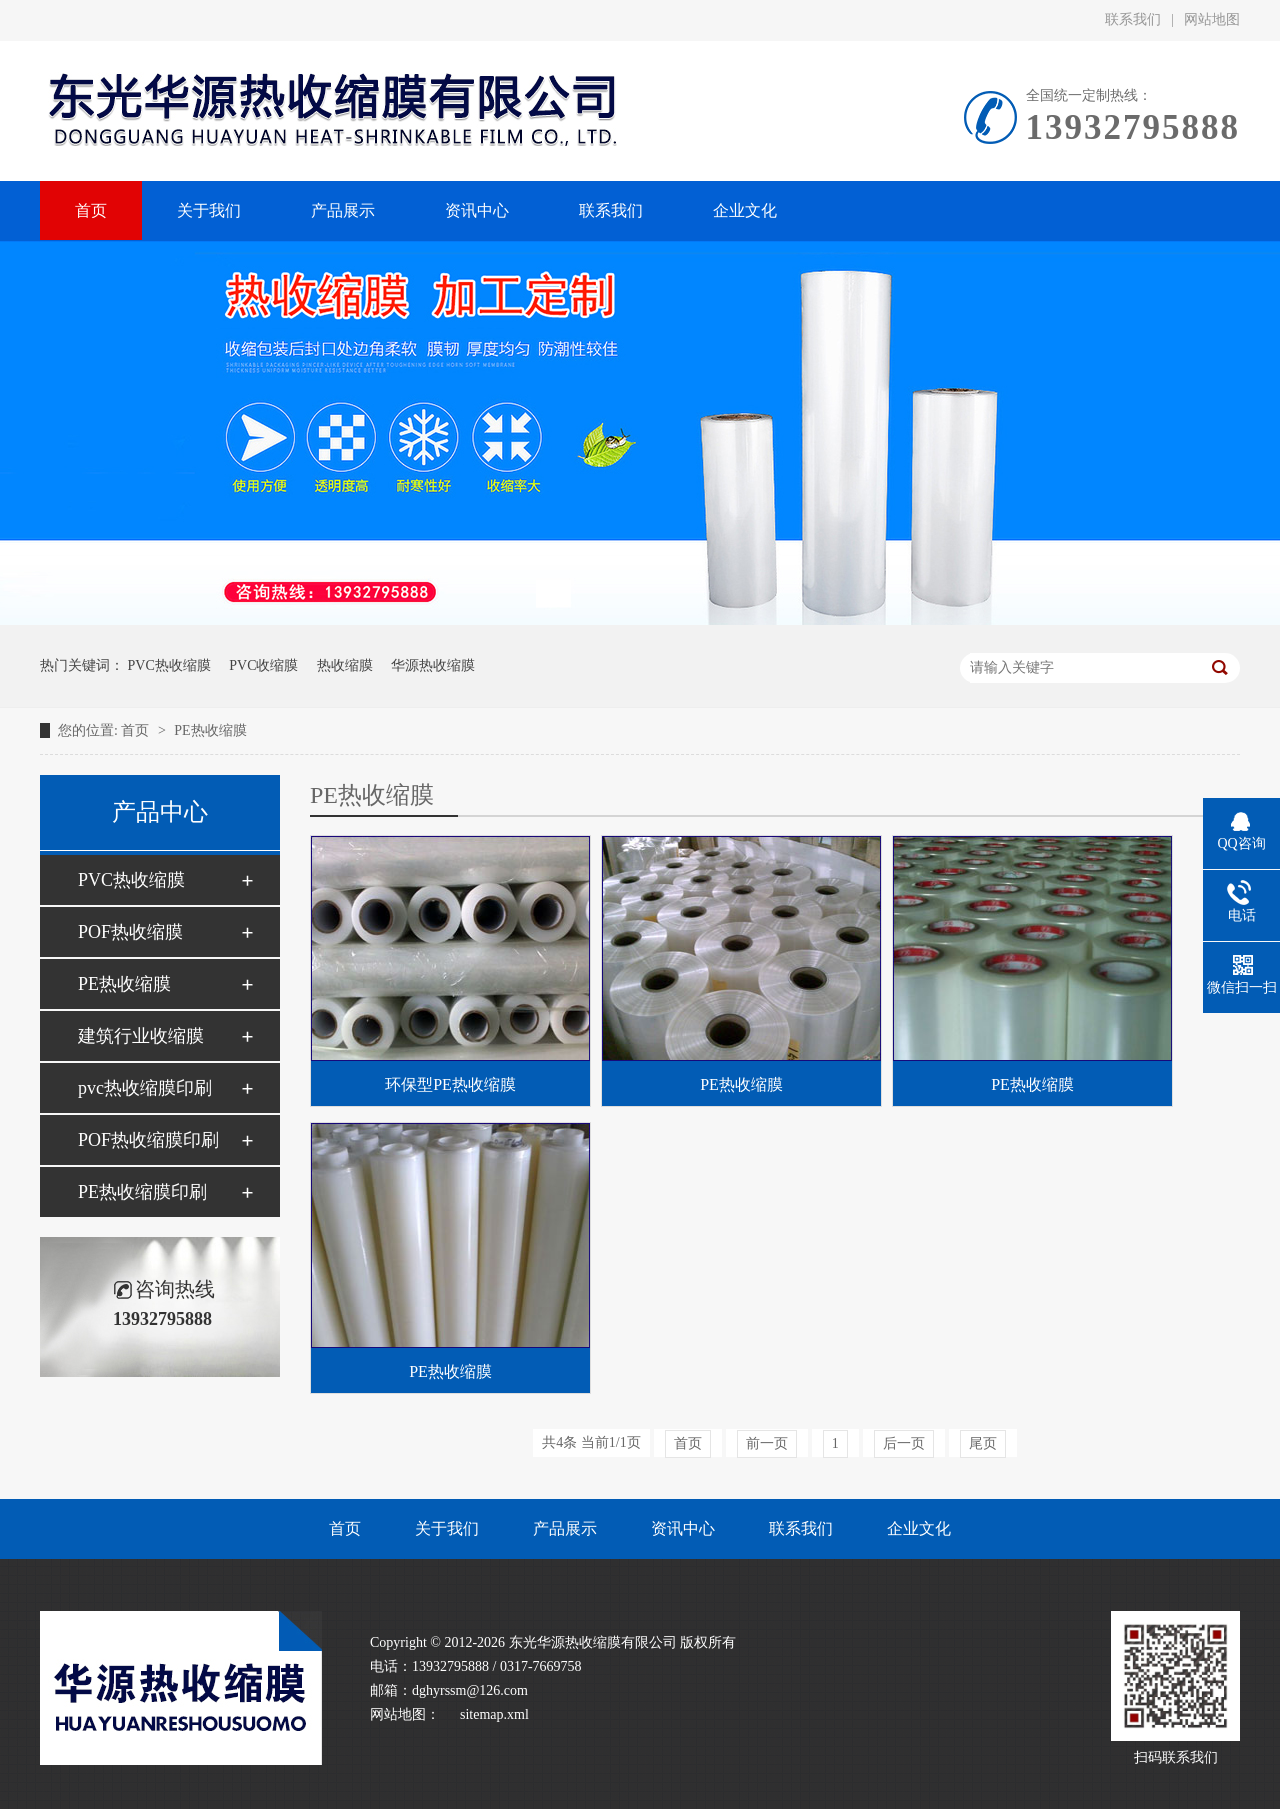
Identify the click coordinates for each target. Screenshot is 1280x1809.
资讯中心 (683, 1528)
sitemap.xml (494, 1714)
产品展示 (565, 1528)
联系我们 (1133, 19)
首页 (137, 730)
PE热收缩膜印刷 (142, 1192)
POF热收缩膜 (130, 932)
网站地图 (1212, 19)
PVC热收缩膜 (169, 665)
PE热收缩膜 (210, 730)
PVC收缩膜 (263, 665)
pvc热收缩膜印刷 (145, 1088)
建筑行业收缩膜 (141, 1036)
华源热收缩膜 (433, 665)
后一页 (904, 1443)
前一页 (767, 1443)
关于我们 (447, 1528)
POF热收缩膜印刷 (148, 1140)
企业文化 (919, 1528)
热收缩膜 (345, 665)
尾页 (983, 1443)
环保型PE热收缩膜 (450, 1084)
